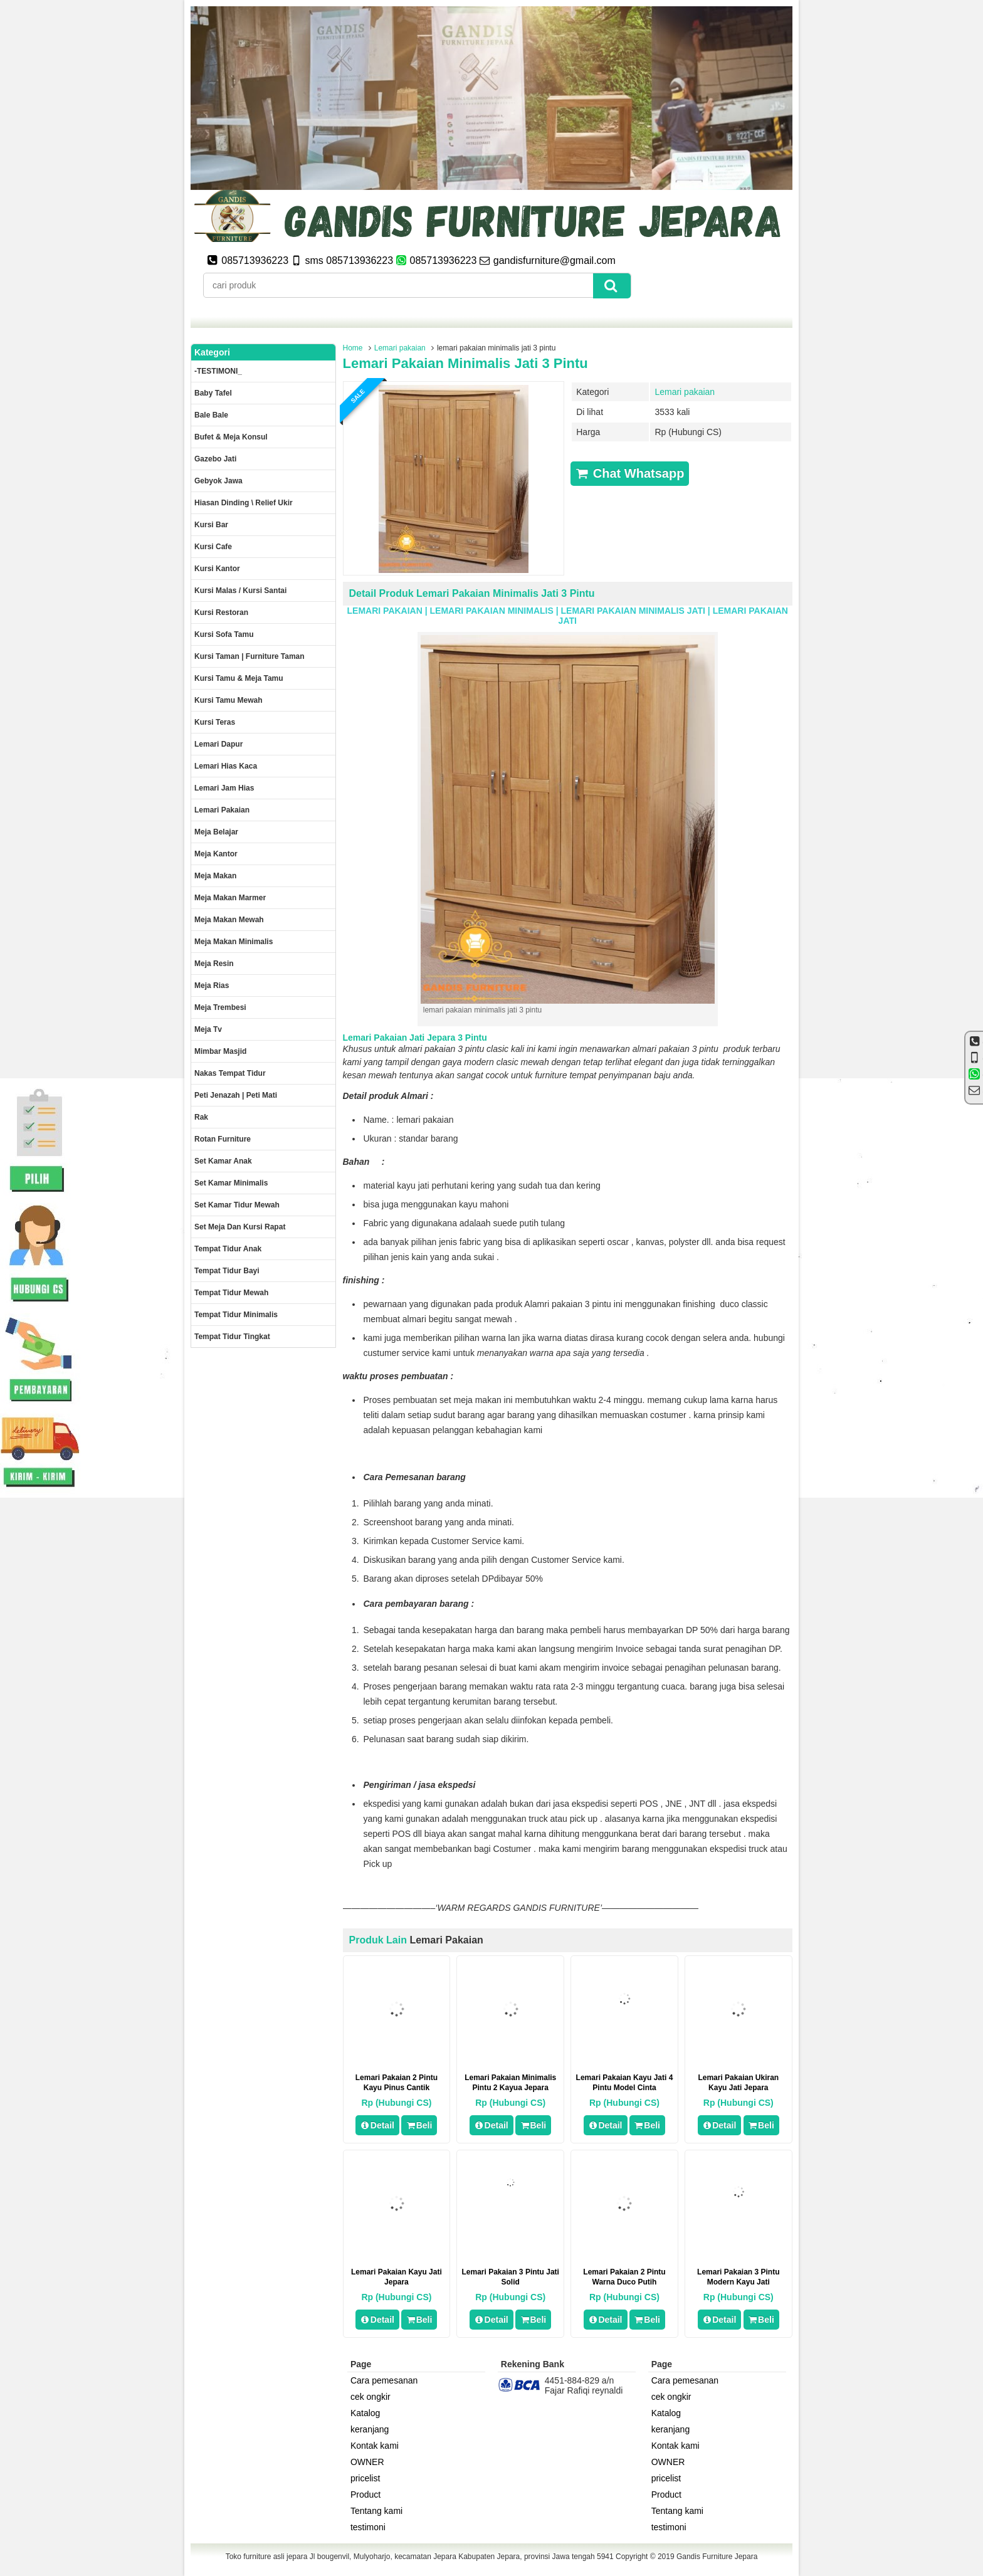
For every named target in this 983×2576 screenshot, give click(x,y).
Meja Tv (208, 1029)
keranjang (369, 2429)
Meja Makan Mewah (229, 919)
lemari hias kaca (225, 766)
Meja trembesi (220, 1007)
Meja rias (211, 985)
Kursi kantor (217, 568)
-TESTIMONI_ (218, 371)
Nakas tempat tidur (230, 1073)
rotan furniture (222, 1139)
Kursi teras (214, 722)
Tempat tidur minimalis (236, 1314)
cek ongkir (370, 2397)
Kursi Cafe (213, 546)
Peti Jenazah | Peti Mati (235, 1095)
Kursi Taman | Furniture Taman (249, 656)
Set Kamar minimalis (231, 1183)
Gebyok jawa (218, 480)
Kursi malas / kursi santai (240, 590)
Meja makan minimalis (233, 941)
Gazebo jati (215, 459)
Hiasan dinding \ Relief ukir (243, 502)
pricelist (365, 2478)
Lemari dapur (218, 744)
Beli (419, 2125)
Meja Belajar (216, 832)
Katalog (365, 2413)
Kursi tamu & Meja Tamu (238, 678)
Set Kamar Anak (223, 1161)
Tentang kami (376, 2511)
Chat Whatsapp (630, 473)
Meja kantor (216, 853)
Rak (201, 1117)
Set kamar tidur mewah (237, 1205)
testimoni (368, 2527)
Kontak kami (374, 2446)
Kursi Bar (211, 524)
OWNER (367, 2462)
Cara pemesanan (384, 2380)
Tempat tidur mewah (231, 1292)
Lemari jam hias (224, 788)
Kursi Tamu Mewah (228, 700)
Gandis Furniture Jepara (716, 2556)
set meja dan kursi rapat (239, 1226)
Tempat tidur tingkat (232, 1336)
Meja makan (215, 875)
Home (353, 348)
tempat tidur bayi (227, 1270)
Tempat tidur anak (227, 1248)
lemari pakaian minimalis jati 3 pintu (465, 363)
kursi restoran (221, 612)
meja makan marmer (230, 897)
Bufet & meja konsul (231, 437)
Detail (377, 2125)
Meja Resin (214, 963)
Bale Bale (211, 415)
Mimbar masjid (220, 1051)
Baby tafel (213, 393)
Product (365, 2494)
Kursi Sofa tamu (223, 634)
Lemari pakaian (400, 348)
